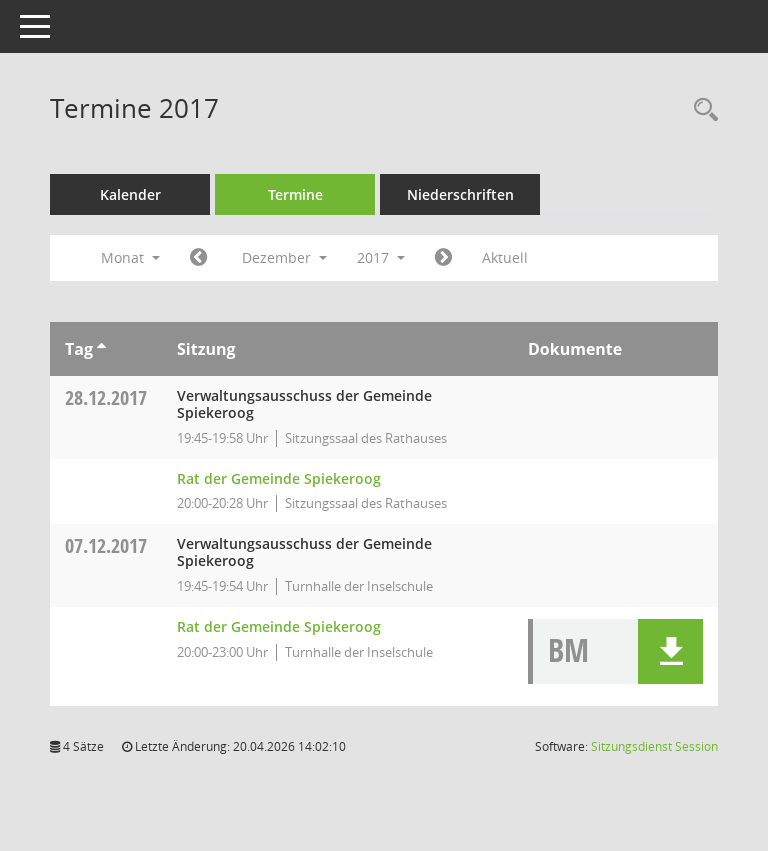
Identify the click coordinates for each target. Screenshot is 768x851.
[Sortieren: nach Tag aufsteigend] (101, 349)
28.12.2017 (106, 397)
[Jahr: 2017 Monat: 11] (198, 258)
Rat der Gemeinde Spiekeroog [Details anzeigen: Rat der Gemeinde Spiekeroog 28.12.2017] (279, 478)
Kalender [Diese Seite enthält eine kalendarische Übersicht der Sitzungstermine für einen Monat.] (130, 194)
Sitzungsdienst (654, 746)
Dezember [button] (284, 257)
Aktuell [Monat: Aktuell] (505, 257)
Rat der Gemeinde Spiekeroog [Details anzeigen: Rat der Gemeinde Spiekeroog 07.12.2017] (279, 626)
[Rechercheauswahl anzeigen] (701, 110)
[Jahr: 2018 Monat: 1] (443, 258)
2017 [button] (381, 257)
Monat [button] (130, 257)
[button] (670, 651)
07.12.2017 (106, 545)
